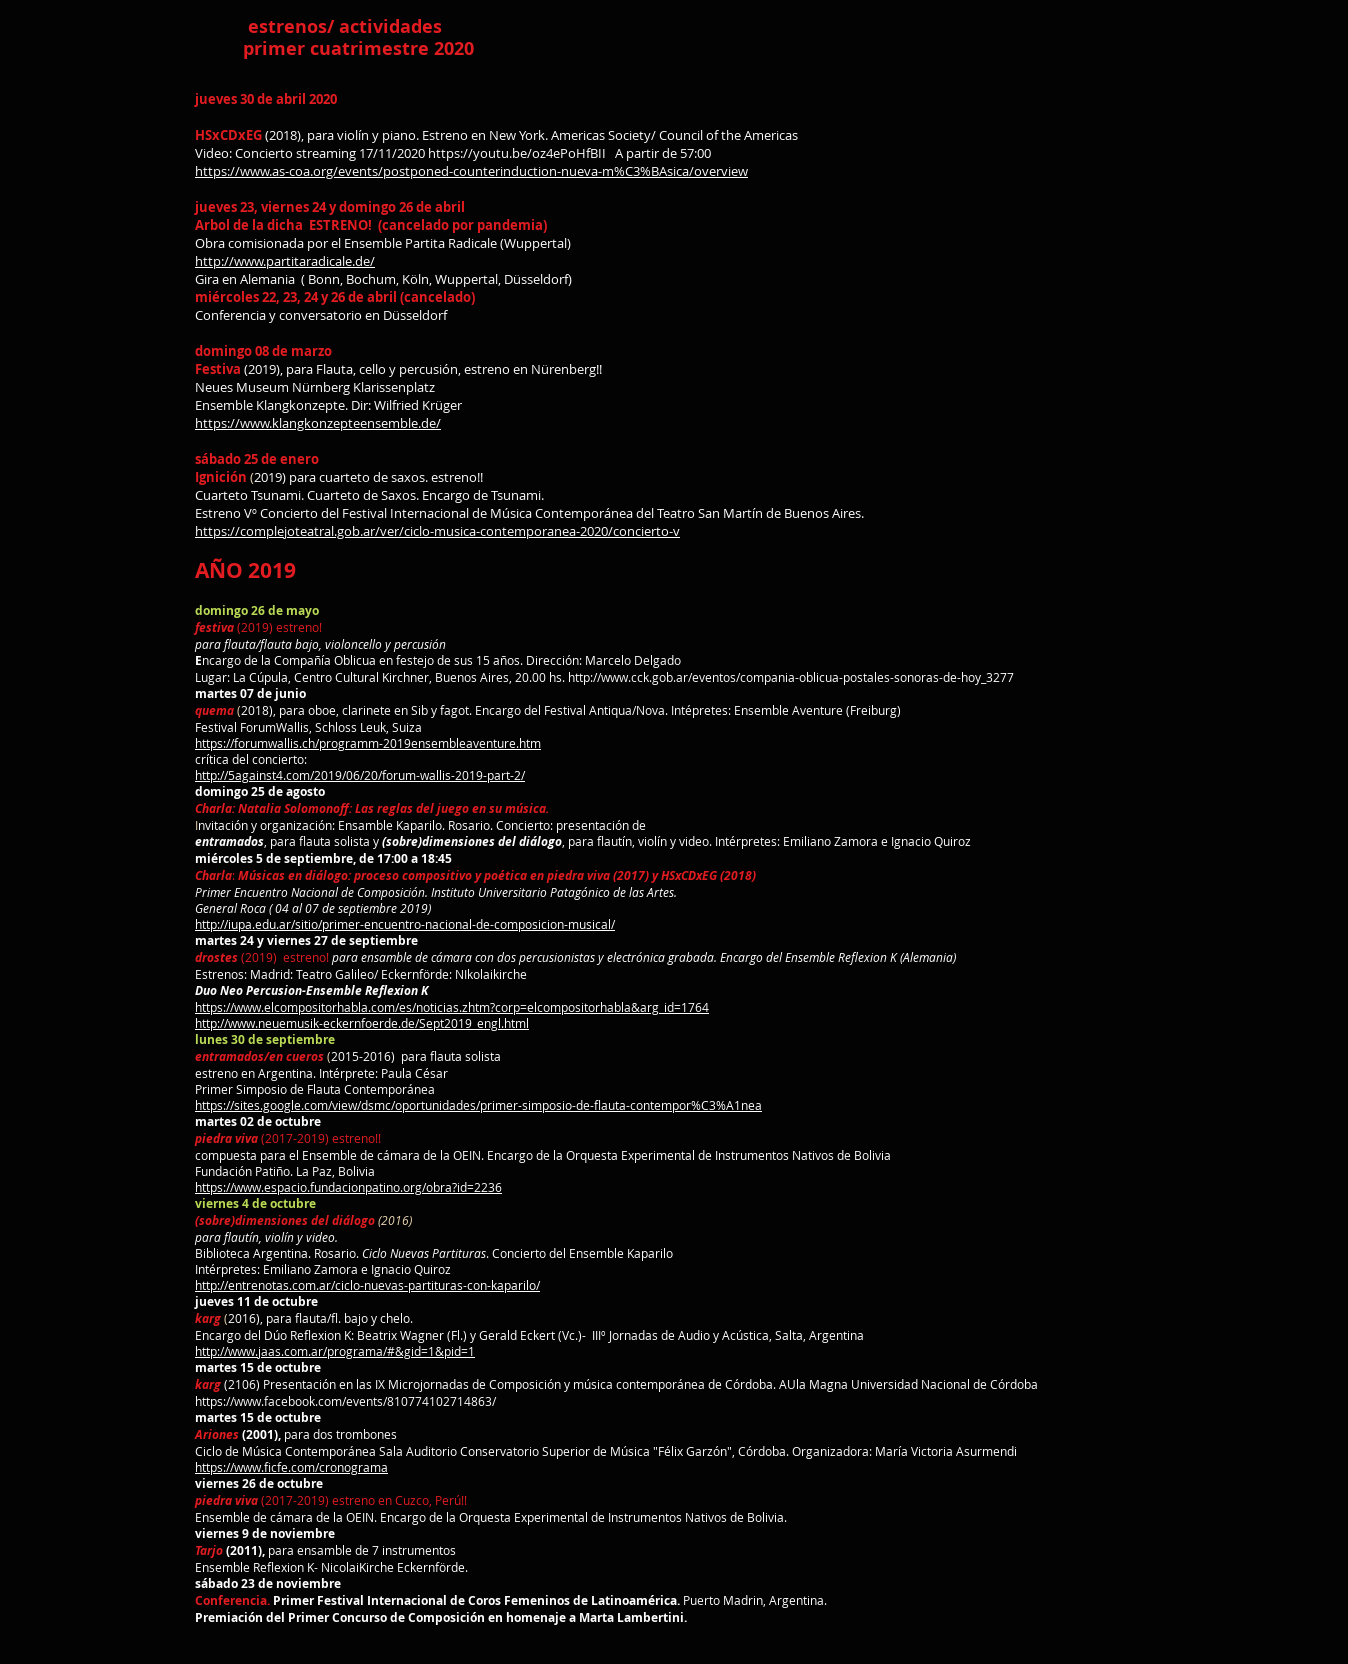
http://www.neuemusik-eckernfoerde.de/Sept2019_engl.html (362, 1023)
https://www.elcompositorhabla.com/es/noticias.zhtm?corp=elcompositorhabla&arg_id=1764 (452, 1007)
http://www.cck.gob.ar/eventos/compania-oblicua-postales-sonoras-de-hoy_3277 (791, 677)
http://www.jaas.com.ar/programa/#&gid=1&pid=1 (335, 1351)
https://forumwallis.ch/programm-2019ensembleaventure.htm (368, 743)
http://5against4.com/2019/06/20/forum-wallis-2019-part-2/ (360, 775)
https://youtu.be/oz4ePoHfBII (517, 153)
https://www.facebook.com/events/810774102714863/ (345, 1401)
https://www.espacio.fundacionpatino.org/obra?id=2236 (348, 1187)
